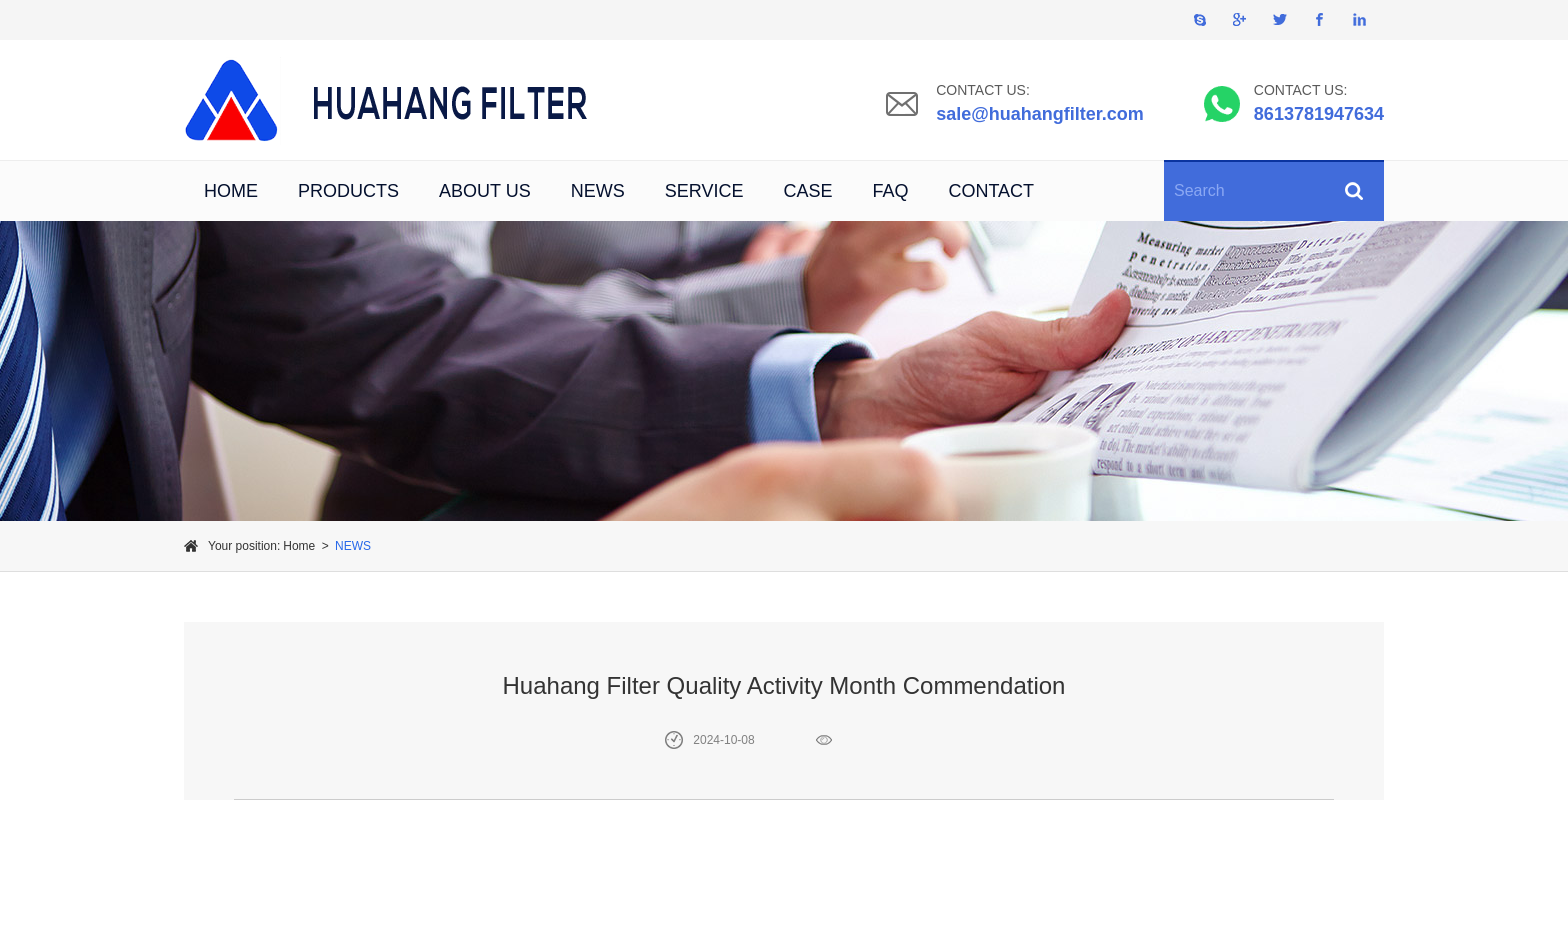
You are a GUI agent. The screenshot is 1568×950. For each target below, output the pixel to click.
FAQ (890, 191)
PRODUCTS (348, 191)
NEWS (598, 191)
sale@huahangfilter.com (1040, 114)
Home (299, 546)
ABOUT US (485, 191)
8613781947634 (1319, 114)
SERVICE (704, 191)
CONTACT (991, 191)
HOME (231, 191)
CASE (807, 191)
